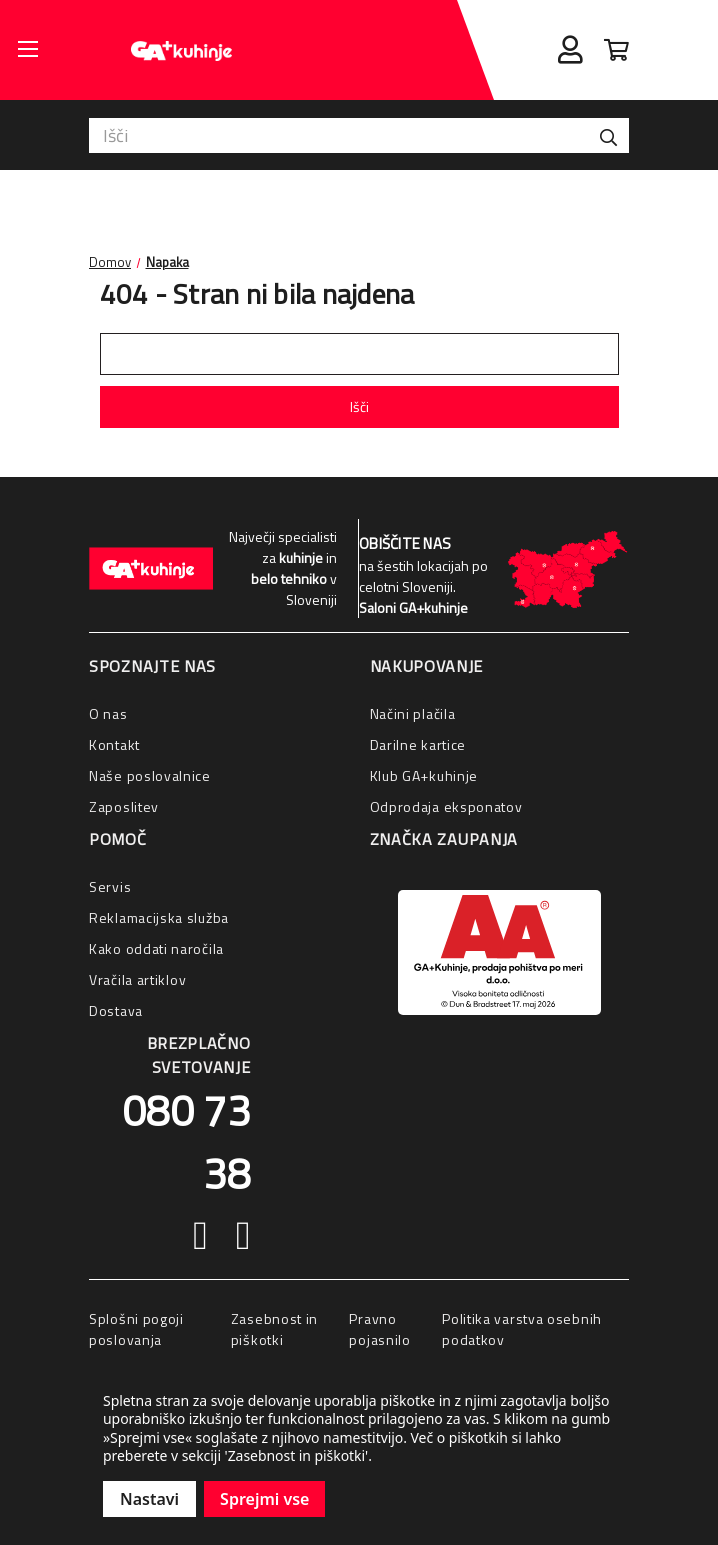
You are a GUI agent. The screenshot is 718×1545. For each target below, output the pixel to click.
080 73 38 (186, 1141)
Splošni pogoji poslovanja (136, 1329)
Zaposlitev (124, 806)
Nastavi (149, 1499)
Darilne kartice (418, 744)
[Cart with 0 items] (616, 50)
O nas (108, 713)
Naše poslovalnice (150, 775)
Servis (110, 886)
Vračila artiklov (137, 979)
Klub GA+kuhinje (424, 775)
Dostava (116, 1010)
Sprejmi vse (264, 1499)
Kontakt (114, 744)
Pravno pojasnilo (379, 1329)
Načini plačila (413, 713)
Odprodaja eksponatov (446, 806)
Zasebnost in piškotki (274, 1329)
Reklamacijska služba (159, 917)
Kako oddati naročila (156, 948)
